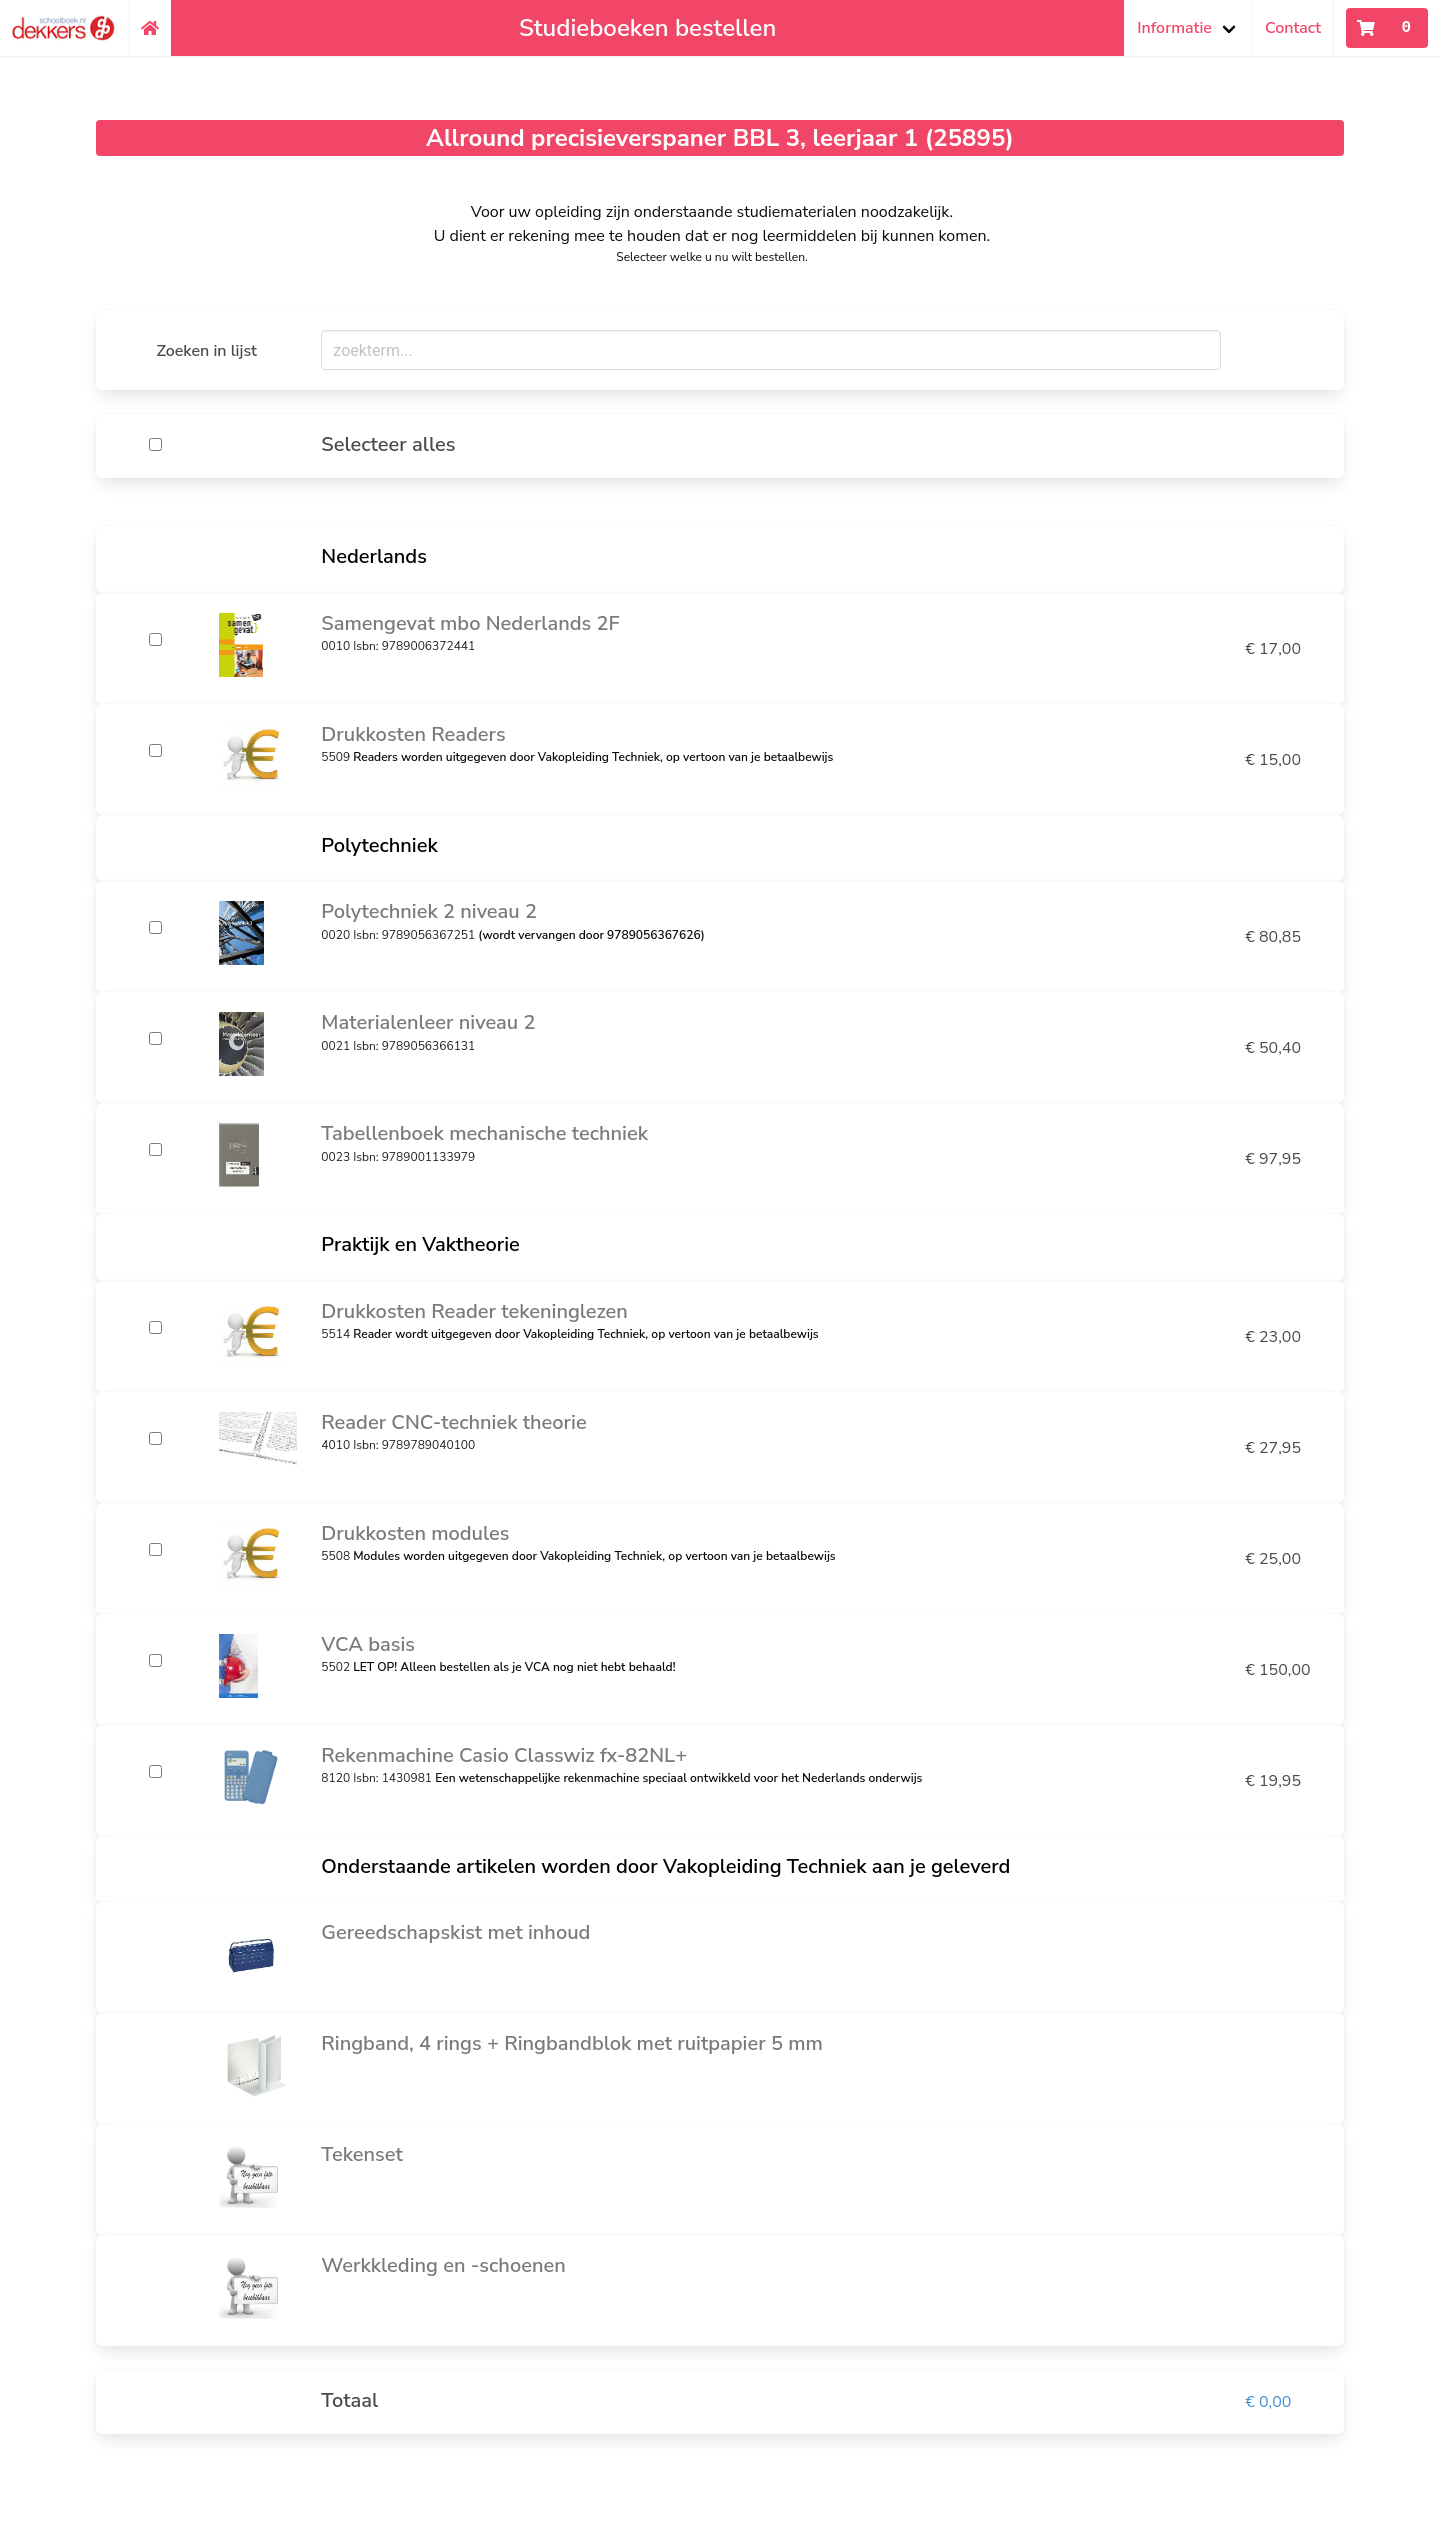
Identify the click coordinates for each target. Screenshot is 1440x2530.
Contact (1293, 28)
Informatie (1174, 28)
